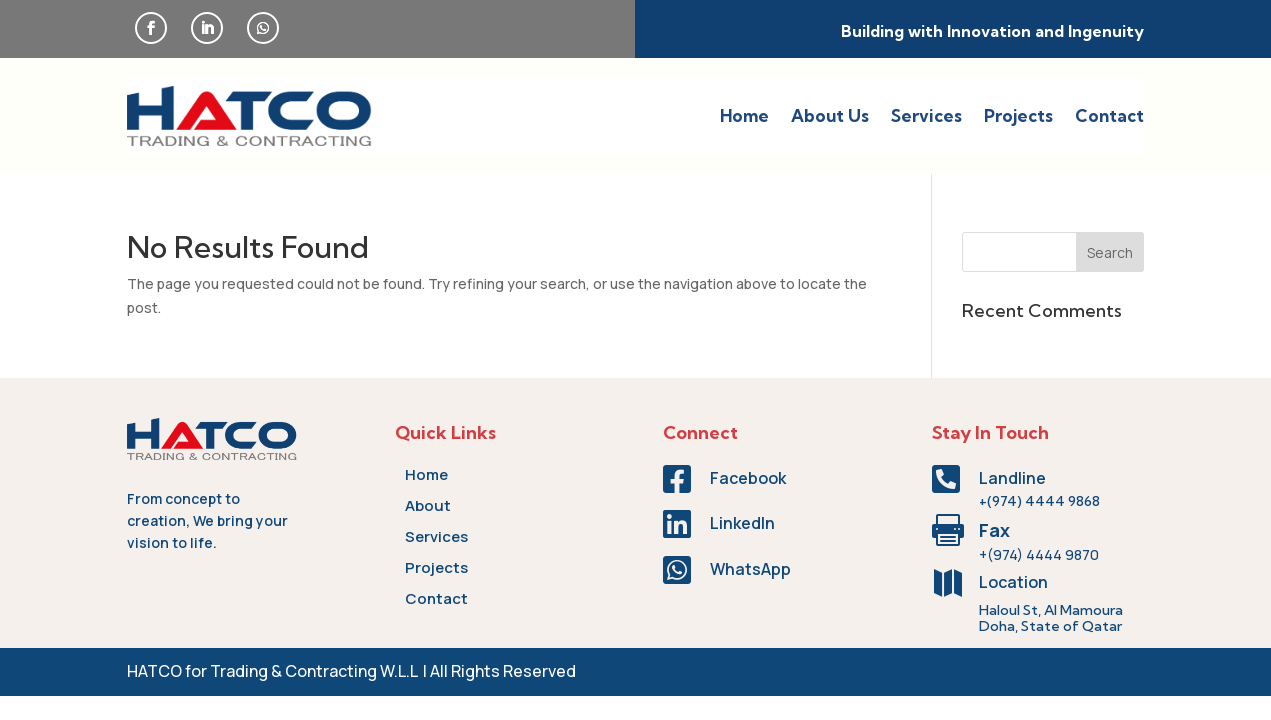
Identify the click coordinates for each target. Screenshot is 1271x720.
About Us (830, 115)
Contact (1109, 115)
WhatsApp (750, 569)
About (428, 505)
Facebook (748, 478)
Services (926, 115)
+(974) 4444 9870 (1039, 554)
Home (744, 115)
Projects (1018, 115)
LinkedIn (742, 523)
